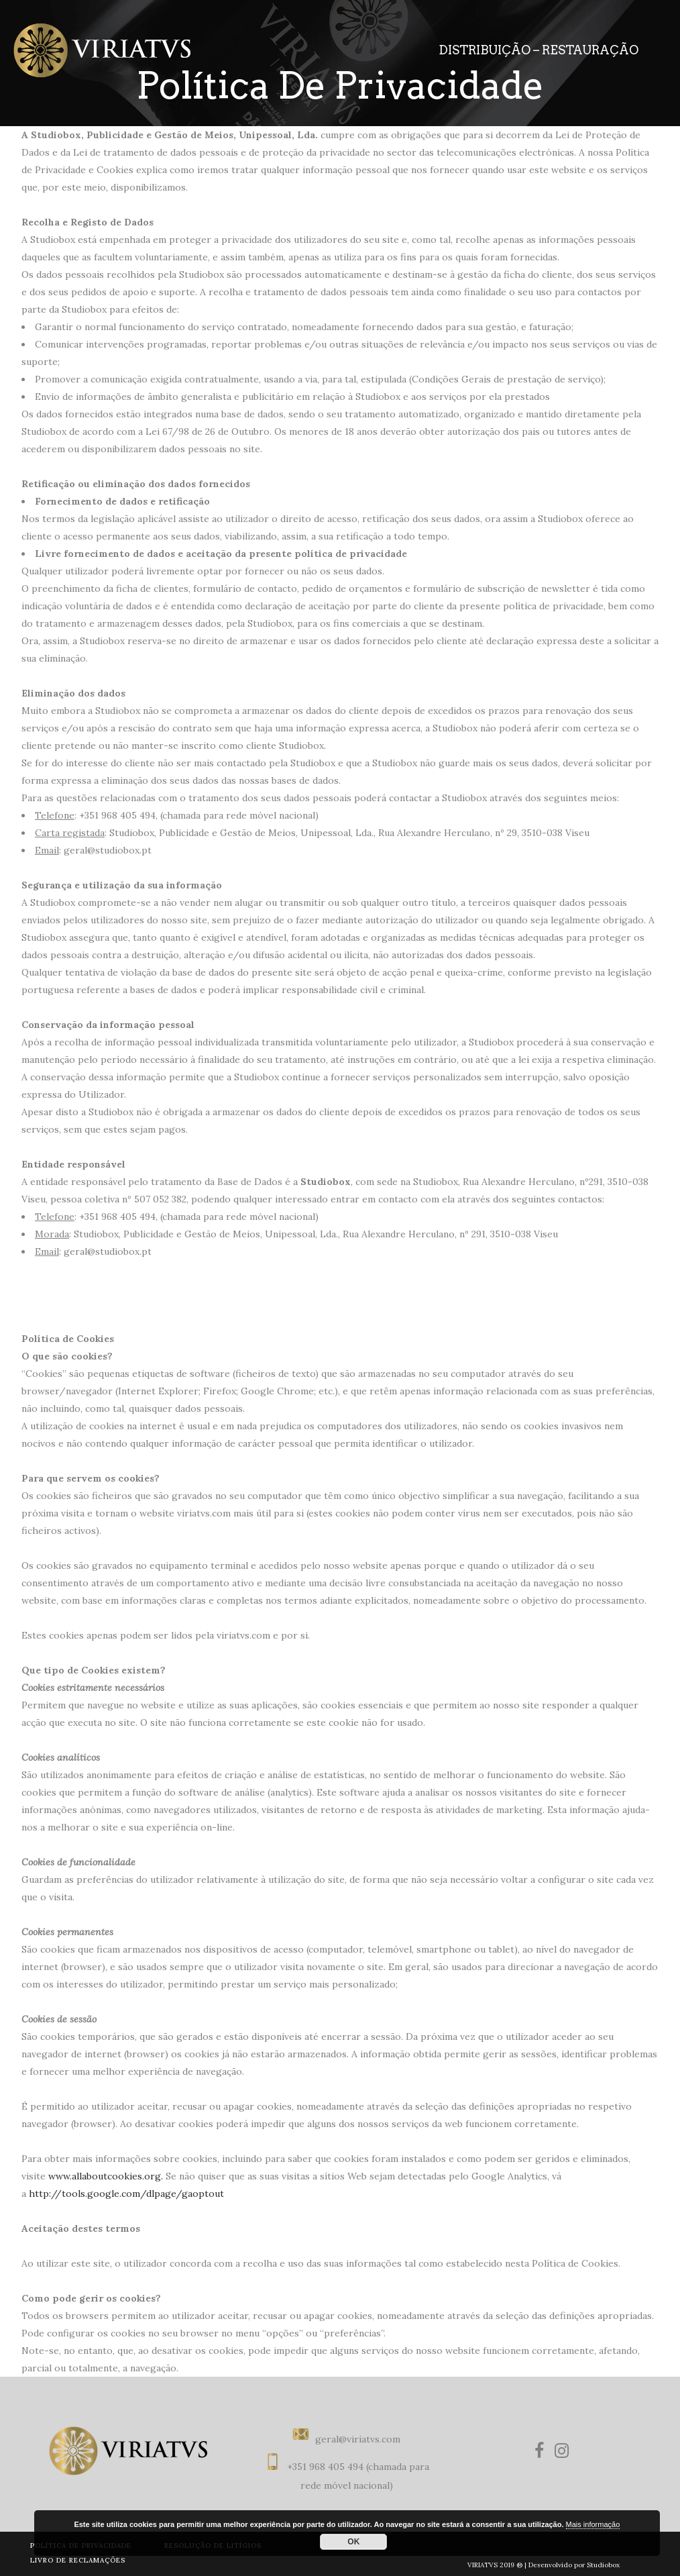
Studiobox (603, 2565)
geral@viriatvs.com (357, 2439)
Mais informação (593, 2524)
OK (353, 2541)
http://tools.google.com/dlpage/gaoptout (126, 2193)
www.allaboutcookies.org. (105, 2176)
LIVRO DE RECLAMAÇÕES (77, 2560)
